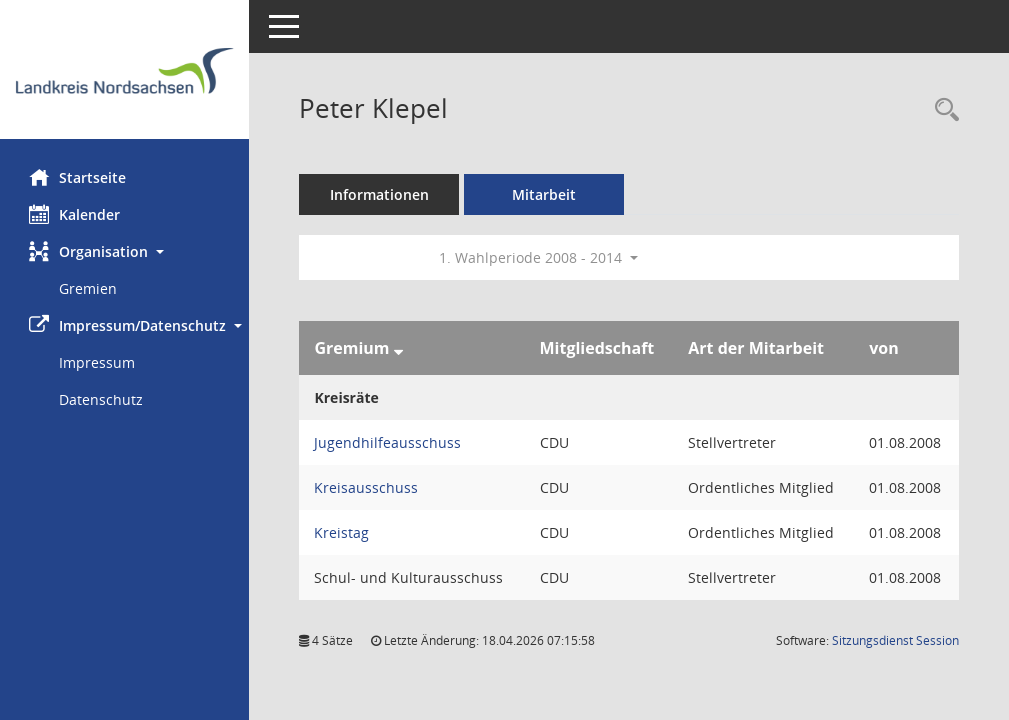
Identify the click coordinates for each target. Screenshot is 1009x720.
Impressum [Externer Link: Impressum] (98, 362)
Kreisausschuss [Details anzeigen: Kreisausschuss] (367, 487)
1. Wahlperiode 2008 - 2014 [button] (539, 257)
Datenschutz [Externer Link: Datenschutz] (102, 399)
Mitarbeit (545, 194)
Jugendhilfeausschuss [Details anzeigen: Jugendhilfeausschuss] (388, 442)
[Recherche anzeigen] (942, 110)
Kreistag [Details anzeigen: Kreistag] (342, 532)
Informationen (380, 194)
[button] (125, 251)
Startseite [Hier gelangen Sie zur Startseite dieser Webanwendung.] (78, 177)
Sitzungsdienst (895, 640)
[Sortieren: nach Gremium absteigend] (398, 348)
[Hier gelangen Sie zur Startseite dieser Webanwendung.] (125, 77)
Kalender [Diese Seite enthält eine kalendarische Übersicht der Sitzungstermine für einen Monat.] (75, 214)
